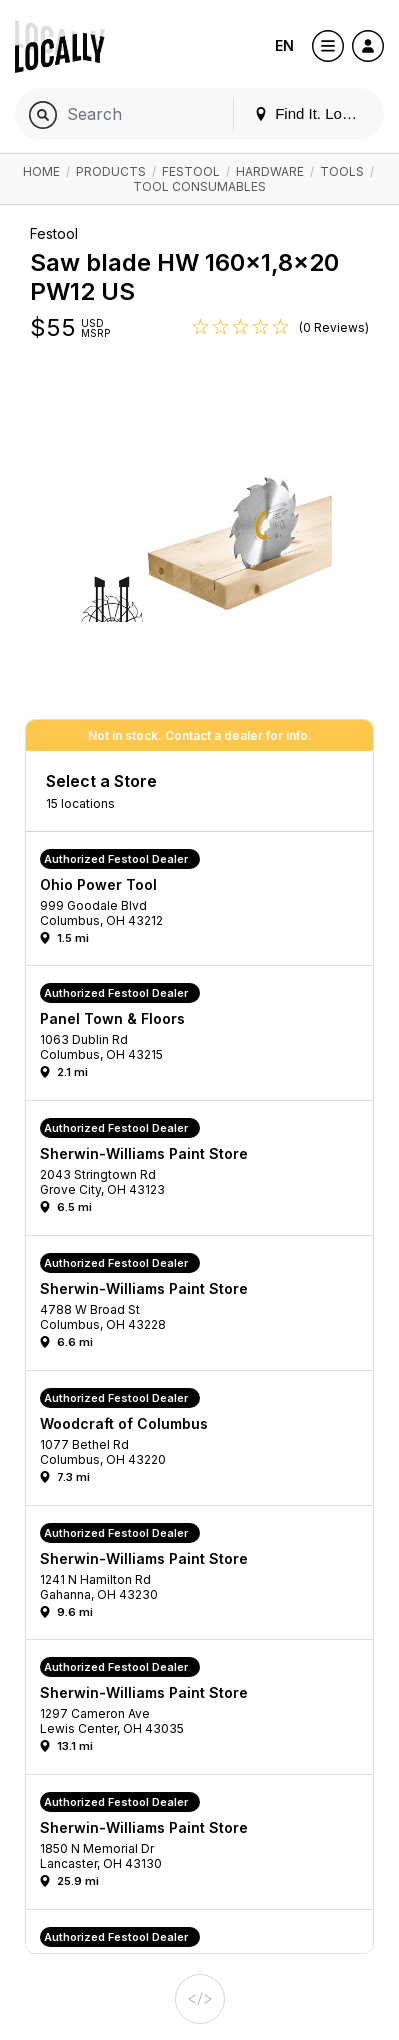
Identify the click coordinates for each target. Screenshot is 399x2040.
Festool (191, 171)
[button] (206, 904)
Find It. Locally (313, 113)
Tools (342, 171)
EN (284, 45)
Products (111, 171)
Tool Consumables (199, 186)
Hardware (270, 171)
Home (41, 171)
